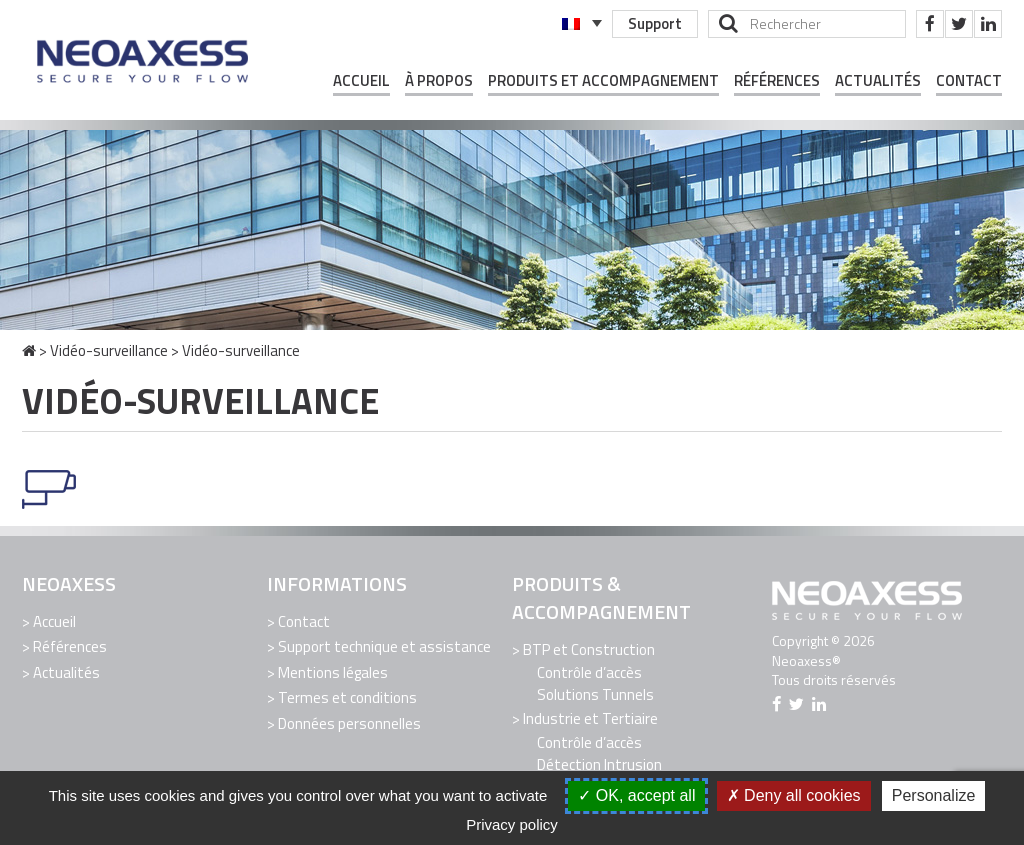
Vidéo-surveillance (109, 350)
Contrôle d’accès (589, 672)
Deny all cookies (794, 795)
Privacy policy (512, 824)
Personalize (934, 795)
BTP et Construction (589, 649)
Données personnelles (349, 723)
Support (655, 23)
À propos (439, 81)
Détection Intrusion (599, 764)
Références (777, 81)
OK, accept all (636, 795)
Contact (969, 81)
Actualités (878, 81)
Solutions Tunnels (595, 694)
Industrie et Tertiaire (590, 718)
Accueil (361, 81)
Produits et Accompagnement (603, 81)
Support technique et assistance (384, 646)
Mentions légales (333, 672)
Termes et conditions (347, 697)
